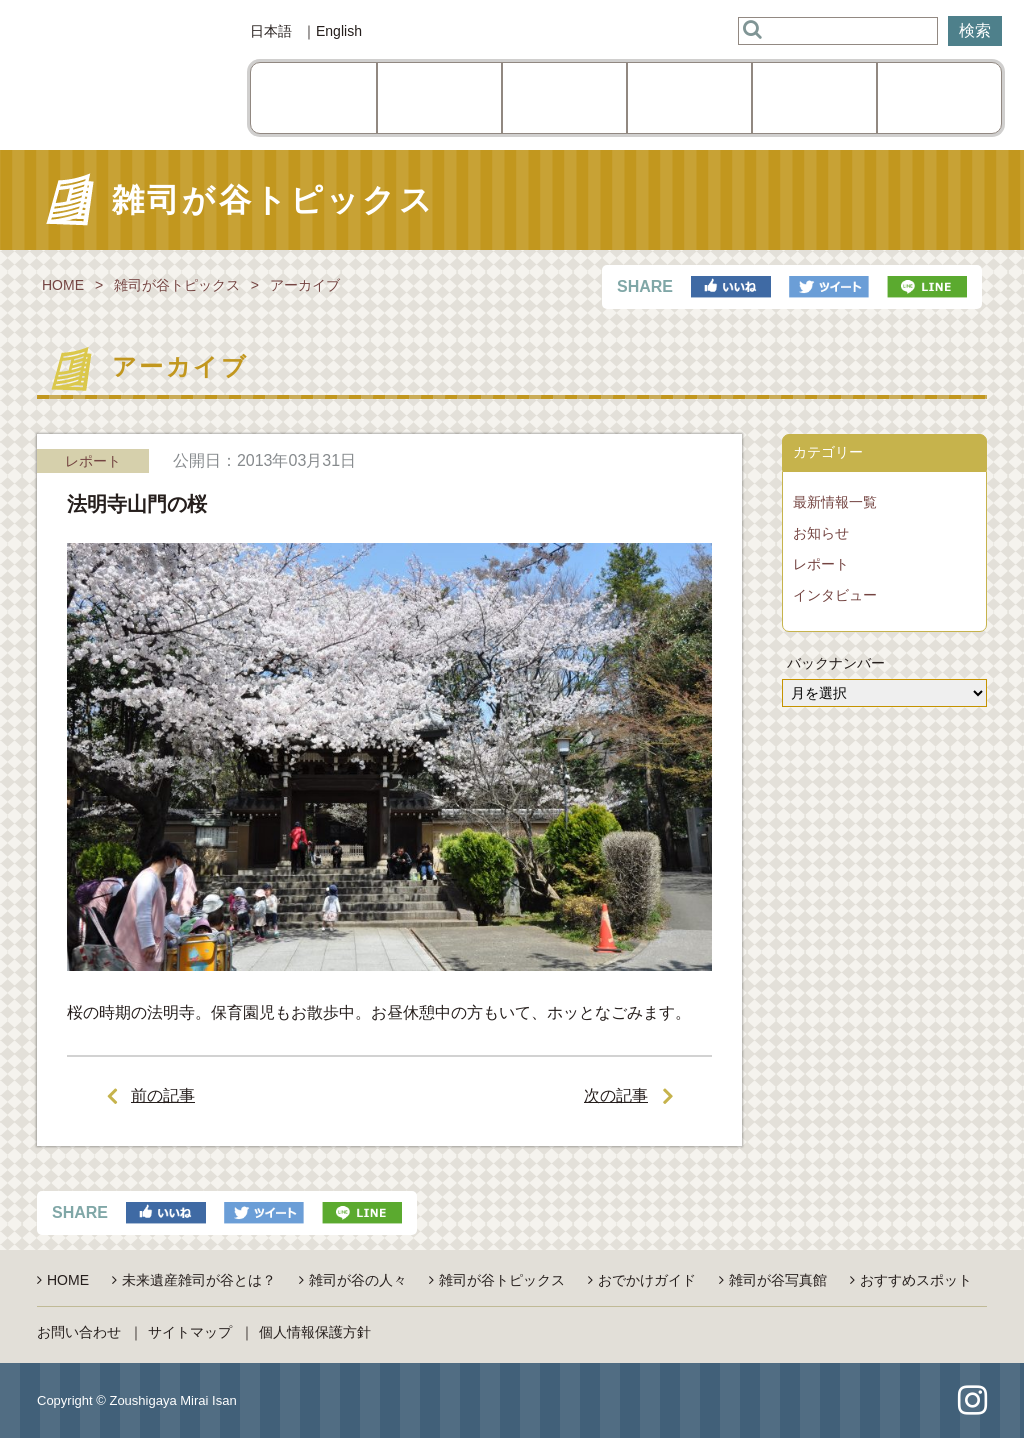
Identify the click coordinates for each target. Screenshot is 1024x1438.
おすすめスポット (916, 1280)
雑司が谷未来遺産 (117, 75)
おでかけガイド (647, 1280)
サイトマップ (190, 1332)
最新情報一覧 (835, 502)
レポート (821, 564)
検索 (975, 30)
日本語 (271, 31)
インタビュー (835, 595)
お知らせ (821, 533)
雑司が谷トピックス (177, 285)
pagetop (512, 1401)
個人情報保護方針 (315, 1332)
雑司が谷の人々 (358, 1280)
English (339, 31)
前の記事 (163, 1095)
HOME (63, 285)
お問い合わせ (79, 1332)
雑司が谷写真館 (778, 1280)
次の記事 (616, 1095)
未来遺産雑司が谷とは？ (199, 1280)
